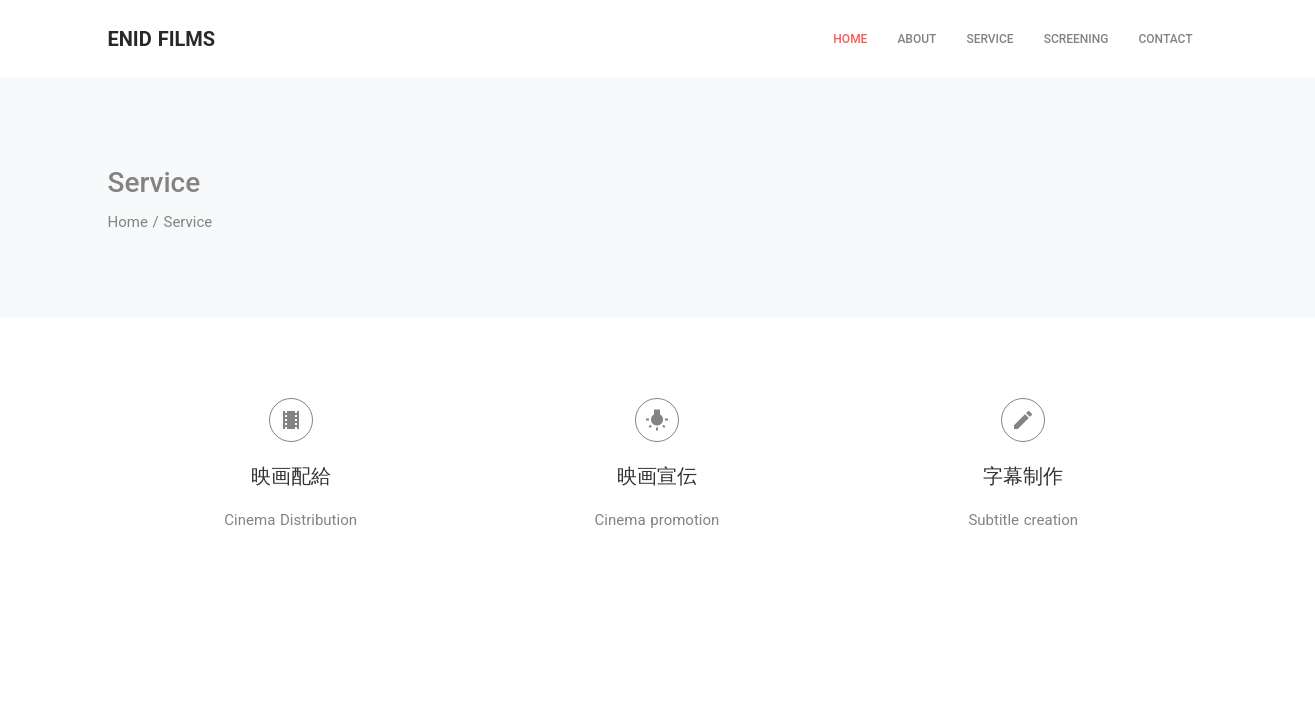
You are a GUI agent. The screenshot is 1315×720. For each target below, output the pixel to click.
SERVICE (989, 39)
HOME (850, 39)
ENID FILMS (162, 39)
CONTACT (1165, 39)
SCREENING (1076, 39)
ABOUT (916, 39)
